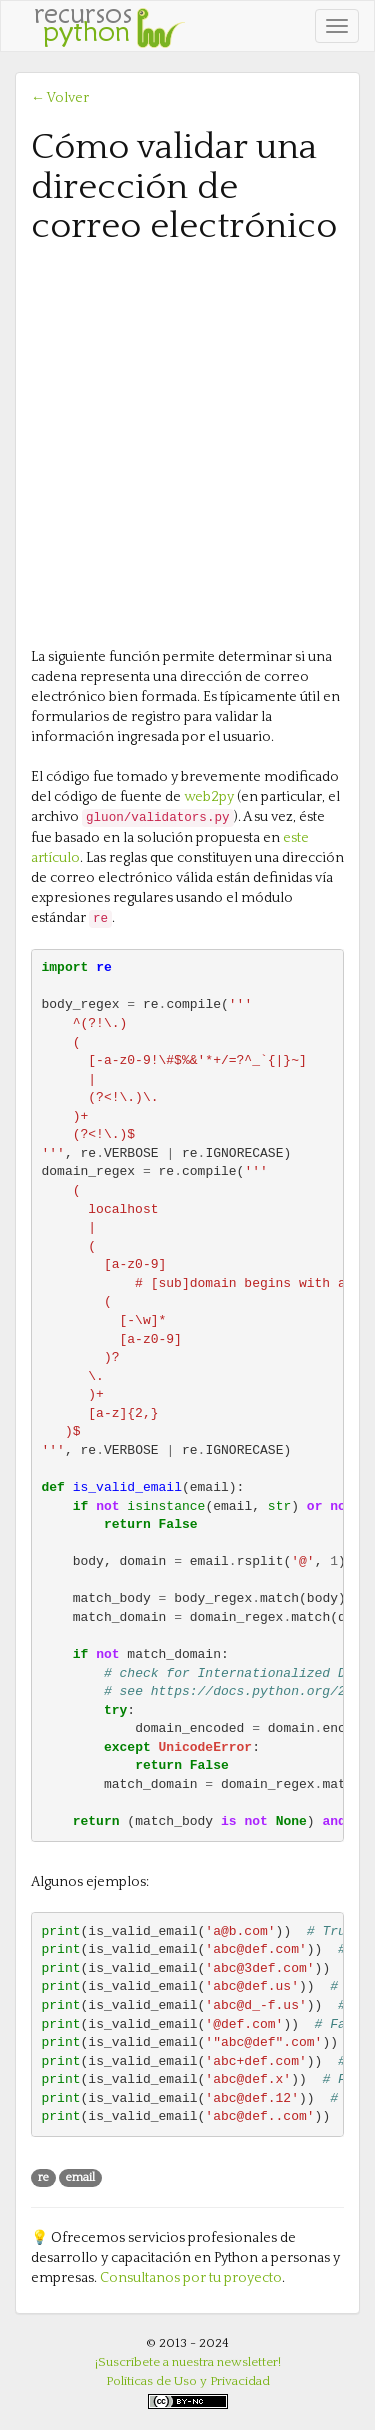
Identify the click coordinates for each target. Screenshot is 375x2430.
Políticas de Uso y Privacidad (188, 2381)
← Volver (60, 98)
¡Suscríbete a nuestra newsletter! (188, 2362)
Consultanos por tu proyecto (191, 2278)
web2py (209, 797)
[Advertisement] (187, 444)
